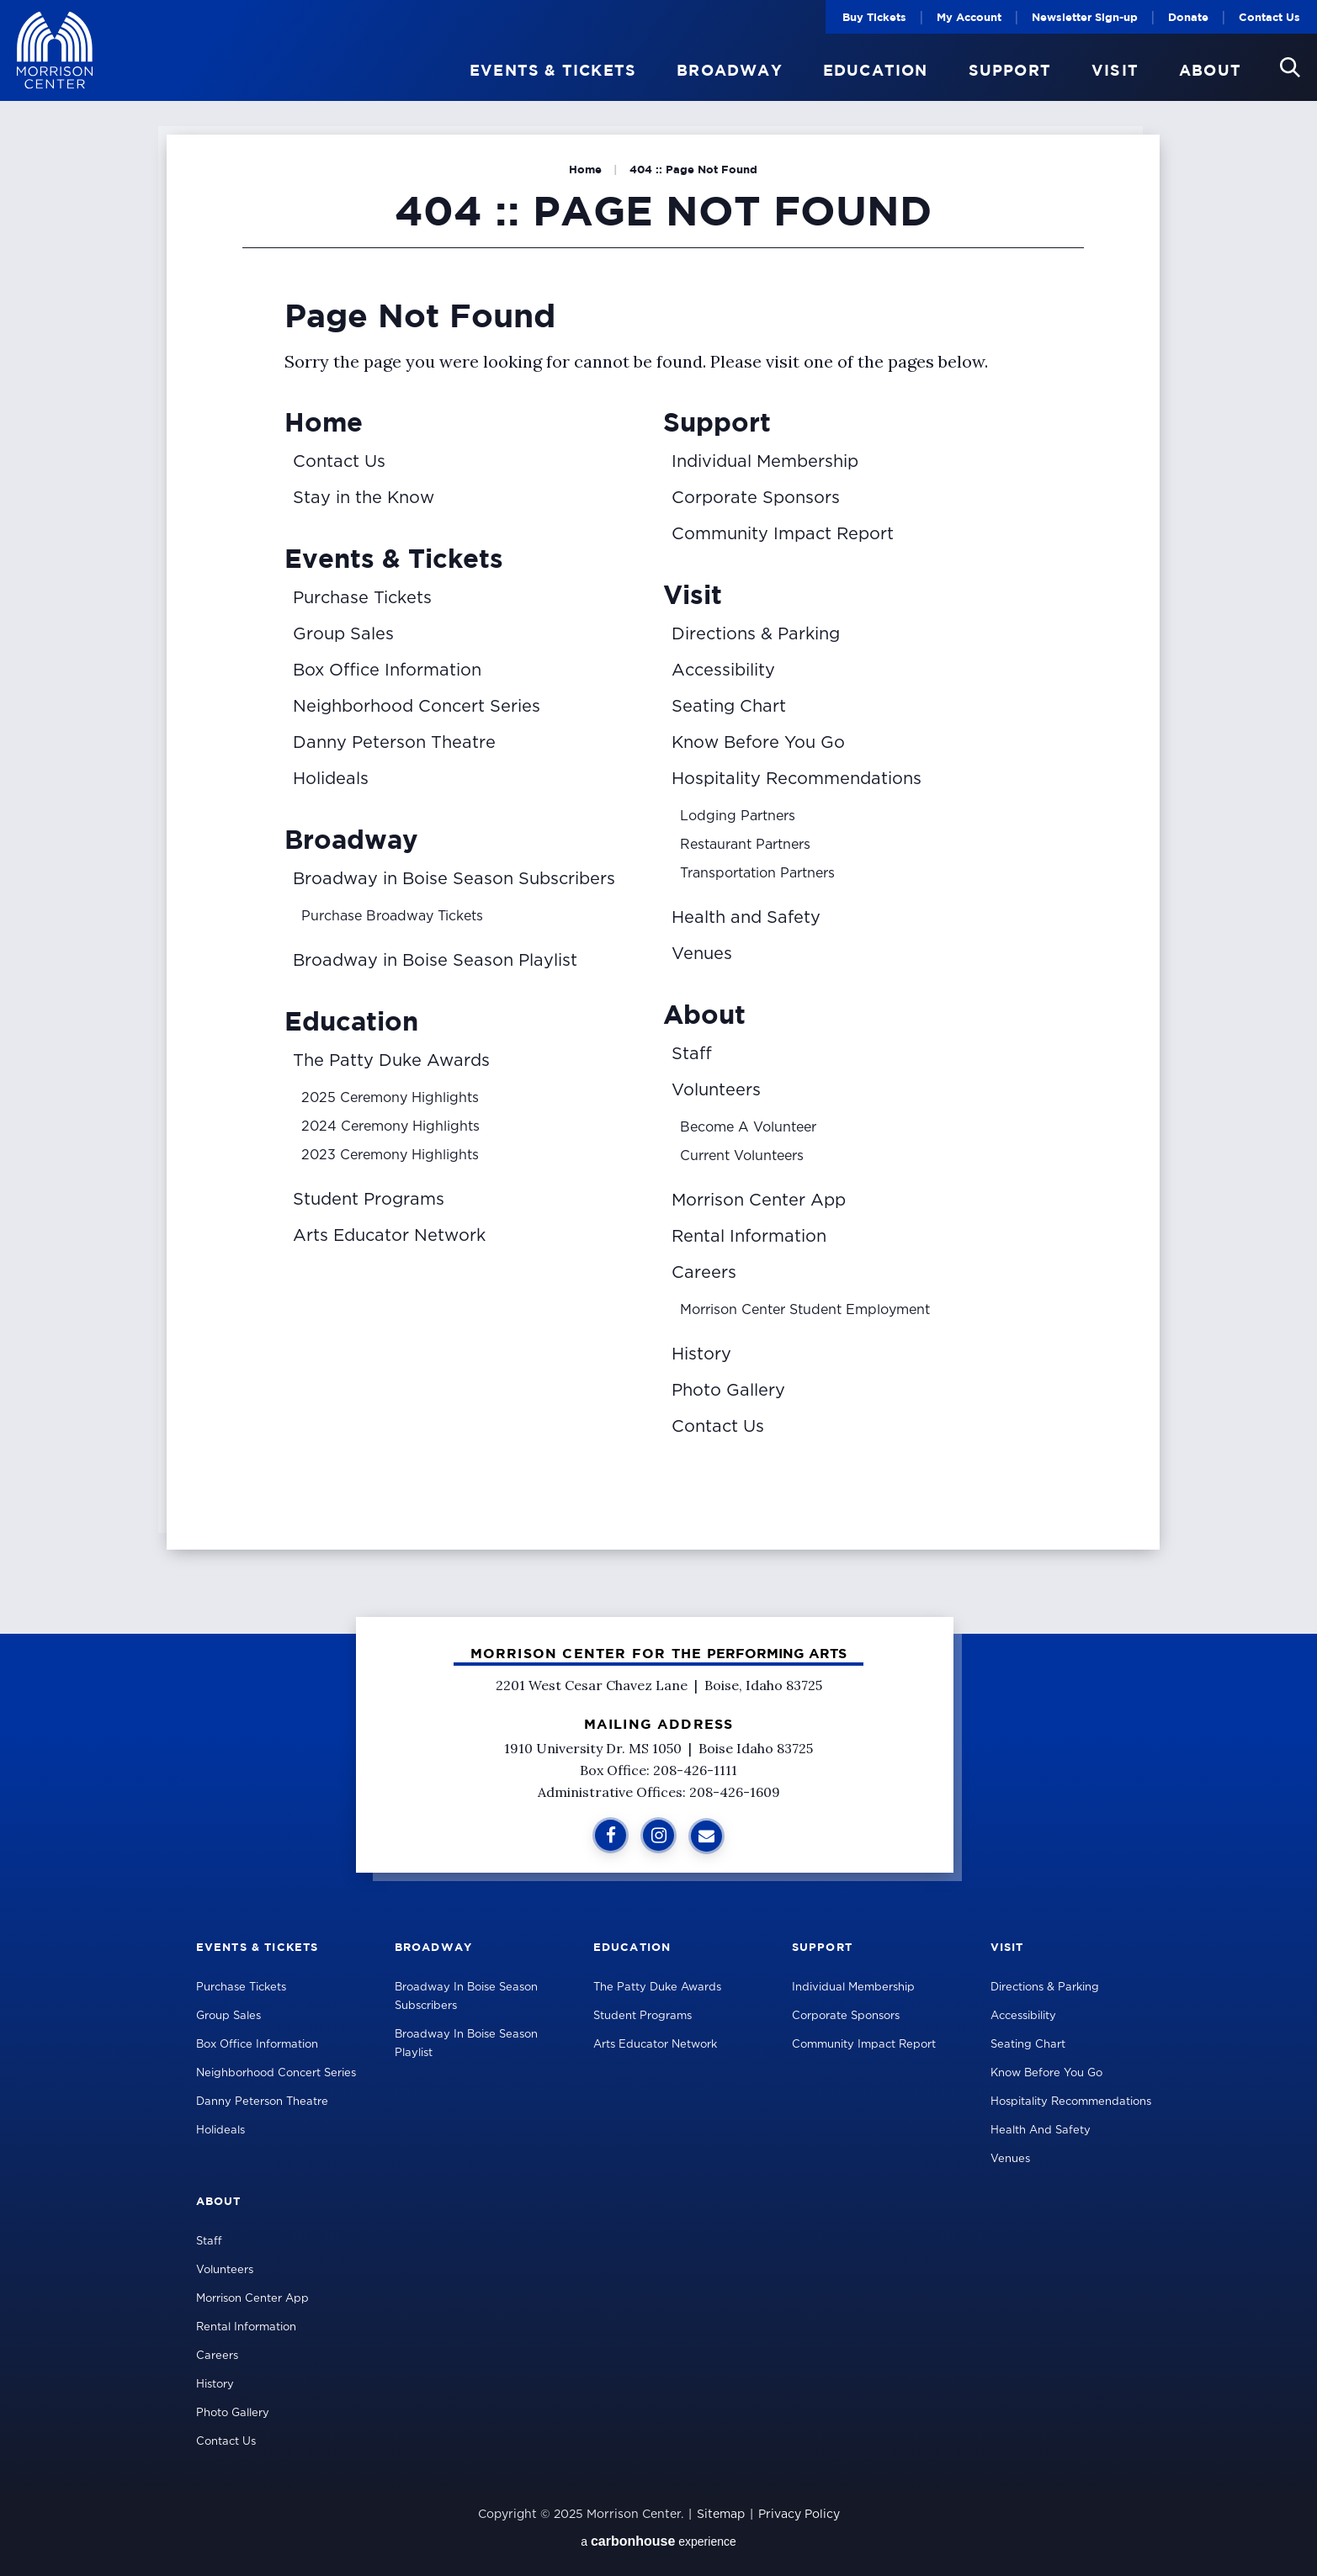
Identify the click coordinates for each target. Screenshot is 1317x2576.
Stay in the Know (363, 498)
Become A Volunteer (748, 1127)
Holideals (331, 779)
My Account (969, 17)
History (701, 1354)
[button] (1290, 67)
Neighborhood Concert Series (416, 706)
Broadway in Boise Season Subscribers (454, 879)
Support (1010, 70)
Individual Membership (765, 461)
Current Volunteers (742, 1156)
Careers (704, 1272)
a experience (658, 2541)
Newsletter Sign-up (1085, 17)
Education (875, 70)
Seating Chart (729, 706)
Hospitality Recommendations (796, 779)
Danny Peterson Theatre (394, 742)
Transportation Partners (757, 873)
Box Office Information (387, 670)
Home (585, 169)
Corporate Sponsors (756, 498)
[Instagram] (658, 1835)
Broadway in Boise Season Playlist (435, 960)
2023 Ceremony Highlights (390, 1155)
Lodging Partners (737, 816)
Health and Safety (746, 917)
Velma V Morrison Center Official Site (55, 51)
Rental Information (749, 1236)
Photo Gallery (728, 1390)
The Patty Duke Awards (391, 1060)
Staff (692, 1054)
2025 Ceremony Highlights (390, 1098)
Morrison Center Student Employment (805, 1310)
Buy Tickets (874, 17)
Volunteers (716, 1090)
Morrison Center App (759, 1200)
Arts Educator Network (389, 1235)
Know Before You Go (758, 742)
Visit (1115, 70)
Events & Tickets (553, 70)
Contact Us (1269, 17)
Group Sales (343, 634)
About (1210, 70)
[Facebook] (610, 1835)
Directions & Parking (756, 634)
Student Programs (368, 1199)
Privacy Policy (799, 2514)
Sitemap (721, 2514)
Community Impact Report (783, 534)
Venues (702, 954)
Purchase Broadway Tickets (392, 916)
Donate (1188, 17)
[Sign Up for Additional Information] (706, 1836)
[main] (658, 817)
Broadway (730, 70)
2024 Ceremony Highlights (390, 1126)
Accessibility (723, 670)
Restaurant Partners (745, 844)
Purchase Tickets (362, 598)
